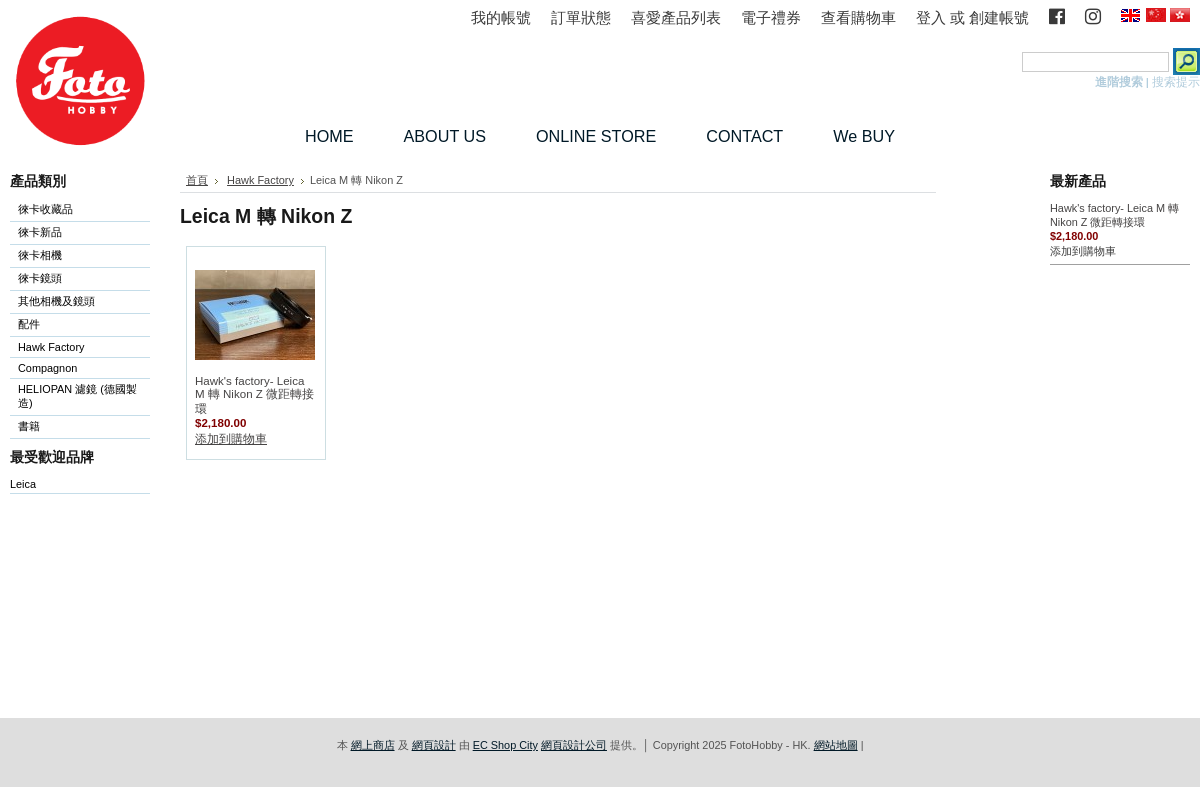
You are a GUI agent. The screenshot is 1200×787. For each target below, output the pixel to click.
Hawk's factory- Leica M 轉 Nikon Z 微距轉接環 (254, 395)
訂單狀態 (581, 17)
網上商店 (373, 745)
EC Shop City (505, 745)
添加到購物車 (231, 439)
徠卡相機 (76, 256)
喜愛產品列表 (676, 17)
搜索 (1006, 61)
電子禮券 (771, 17)
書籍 (29, 426)
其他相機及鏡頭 (56, 301)
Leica (23, 484)
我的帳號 (501, 17)
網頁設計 (434, 745)
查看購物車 (858, 17)
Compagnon (76, 369)
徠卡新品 (40, 232)
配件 (76, 325)
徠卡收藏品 (45, 209)
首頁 (197, 180)
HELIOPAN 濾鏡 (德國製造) (76, 396)
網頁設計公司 (574, 745)
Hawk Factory (76, 348)
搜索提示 (1176, 82)
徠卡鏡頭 (76, 279)
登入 (931, 17)
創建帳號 (999, 17)
